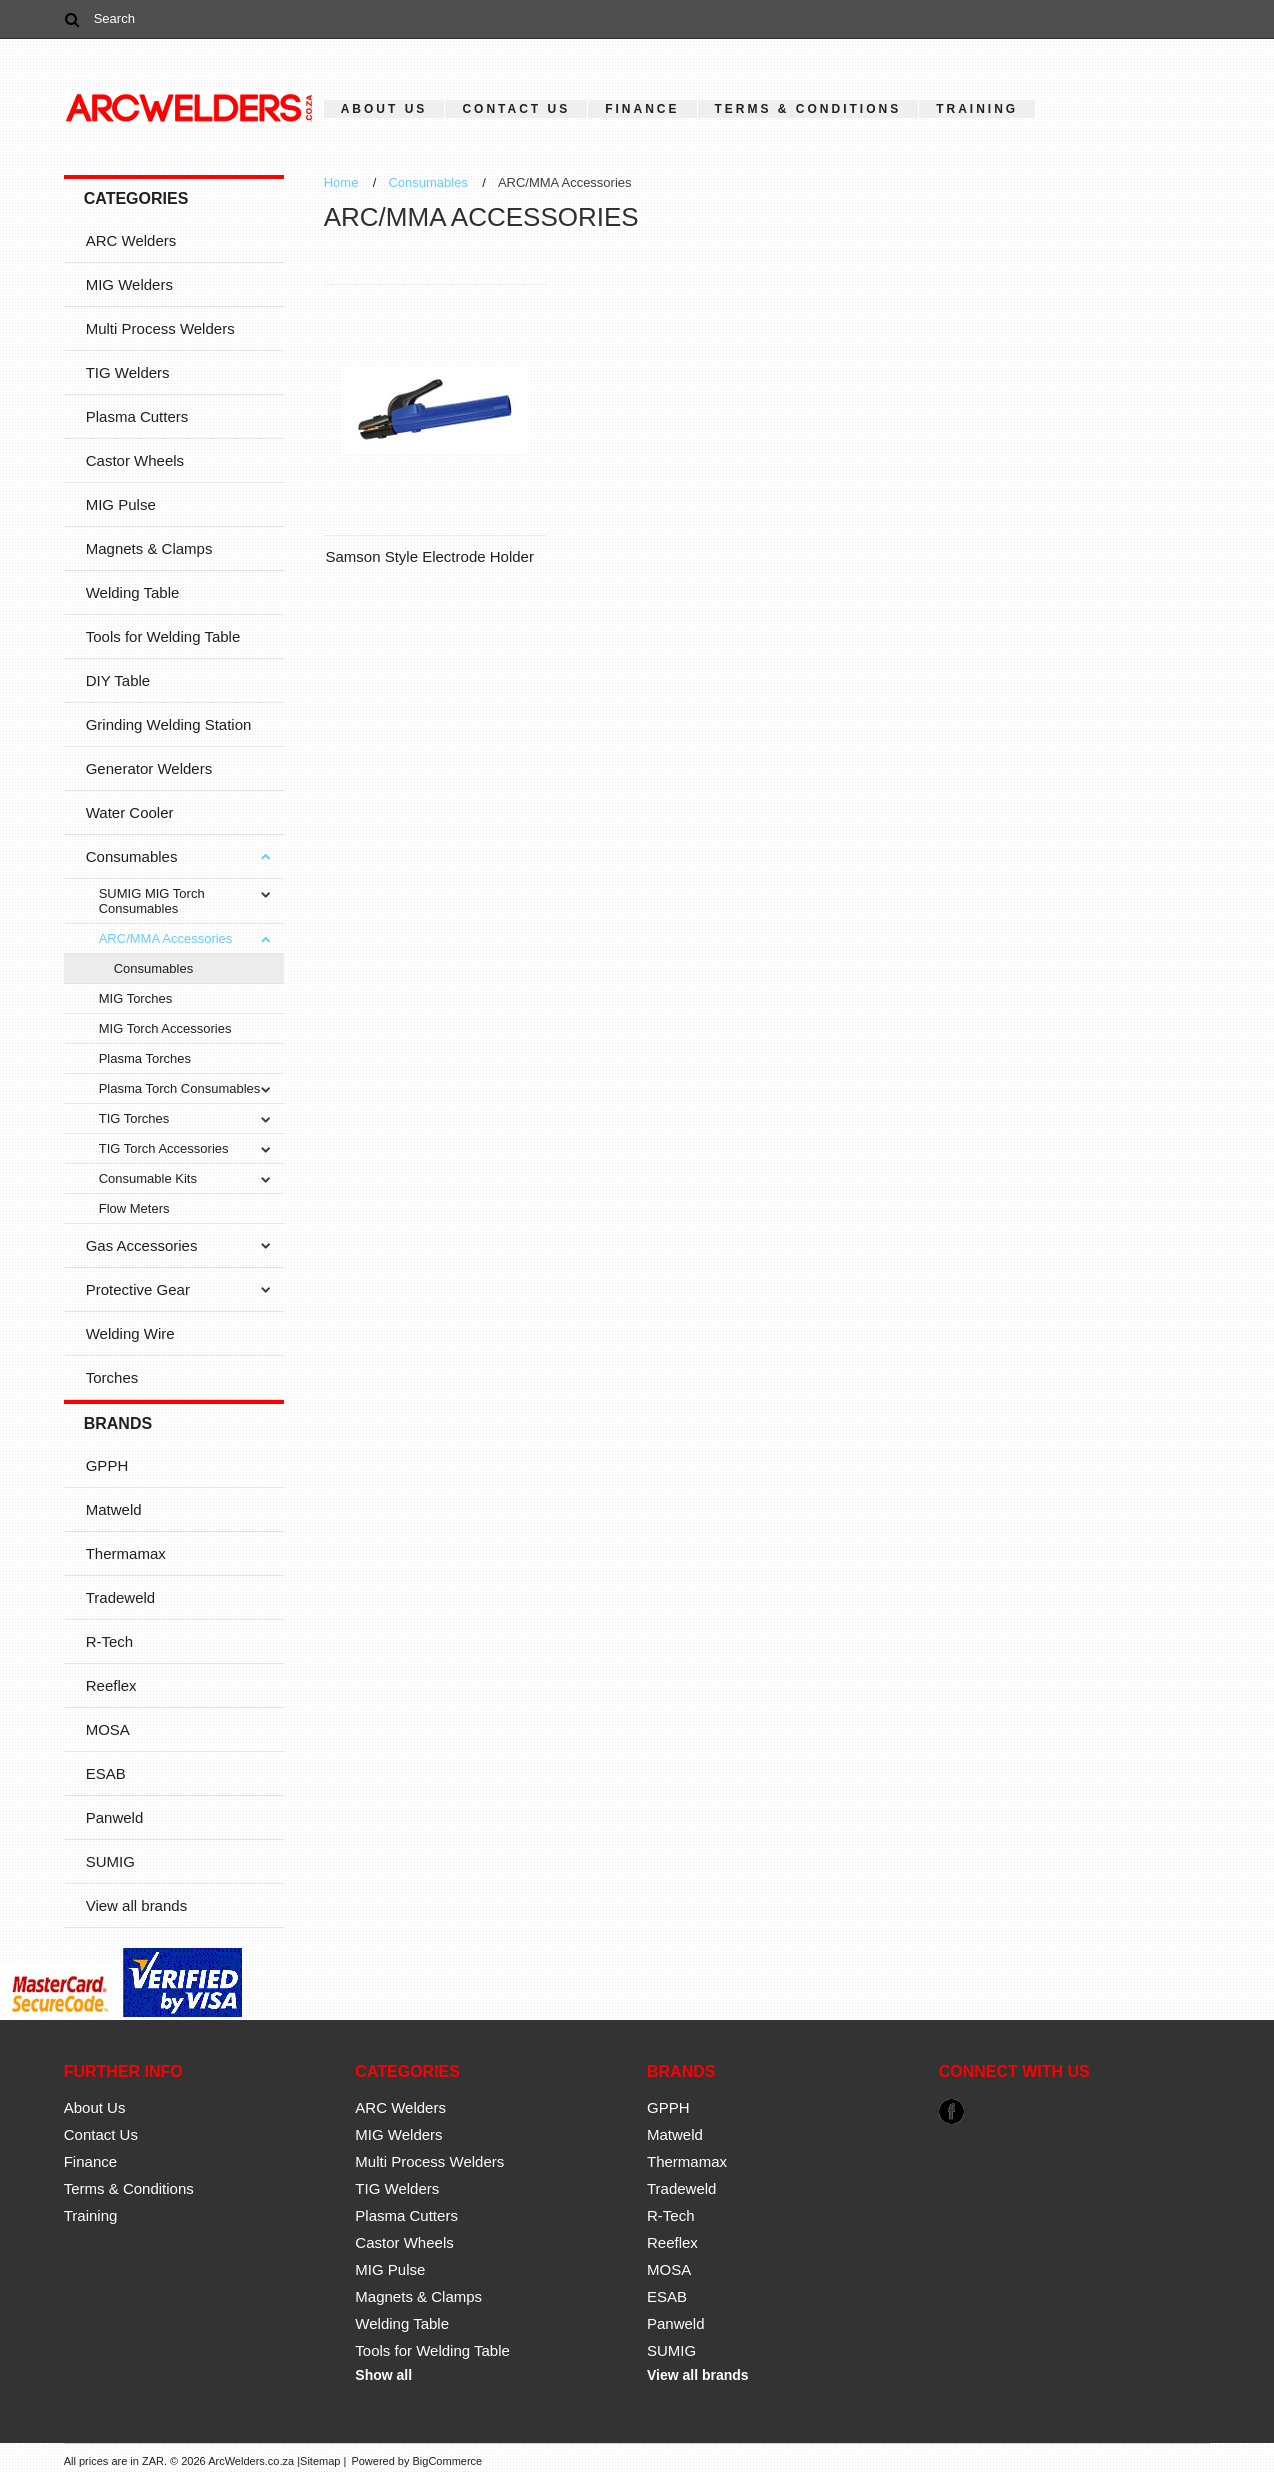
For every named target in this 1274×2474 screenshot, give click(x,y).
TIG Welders (128, 372)
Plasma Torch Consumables (180, 1088)
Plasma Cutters (137, 416)
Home (341, 182)
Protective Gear (138, 1289)
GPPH (107, 1465)
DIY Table (118, 680)
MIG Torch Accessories (165, 1028)
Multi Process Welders (160, 328)
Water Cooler (130, 812)
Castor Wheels (135, 460)
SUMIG (110, 1861)
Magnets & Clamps (149, 548)
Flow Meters (134, 1208)
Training (977, 109)
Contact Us (516, 109)
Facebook (951, 2111)
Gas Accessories (142, 1245)
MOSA (108, 1729)
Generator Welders (149, 768)
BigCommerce (448, 2461)
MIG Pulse (121, 504)
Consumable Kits (148, 1178)
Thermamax (126, 1553)
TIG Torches (134, 1118)
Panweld (115, 1817)
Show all (383, 2375)
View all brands (136, 1905)
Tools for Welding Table (163, 636)
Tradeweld (120, 1597)
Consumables (132, 856)
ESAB (106, 1773)
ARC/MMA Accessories (166, 938)
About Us (384, 109)
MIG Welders (129, 284)
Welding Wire (130, 1333)
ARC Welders (131, 240)
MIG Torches (135, 998)
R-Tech (110, 1641)
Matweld (114, 1509)
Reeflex (111, 1685)
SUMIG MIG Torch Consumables (152, 901)
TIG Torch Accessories (164, 1148)
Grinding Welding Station (169, 724)
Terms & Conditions (808, 109)
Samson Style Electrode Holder (429, 556)
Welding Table (133, 592)
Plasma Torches (145, 1058)
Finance (642, 109)
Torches (112, 1377)
